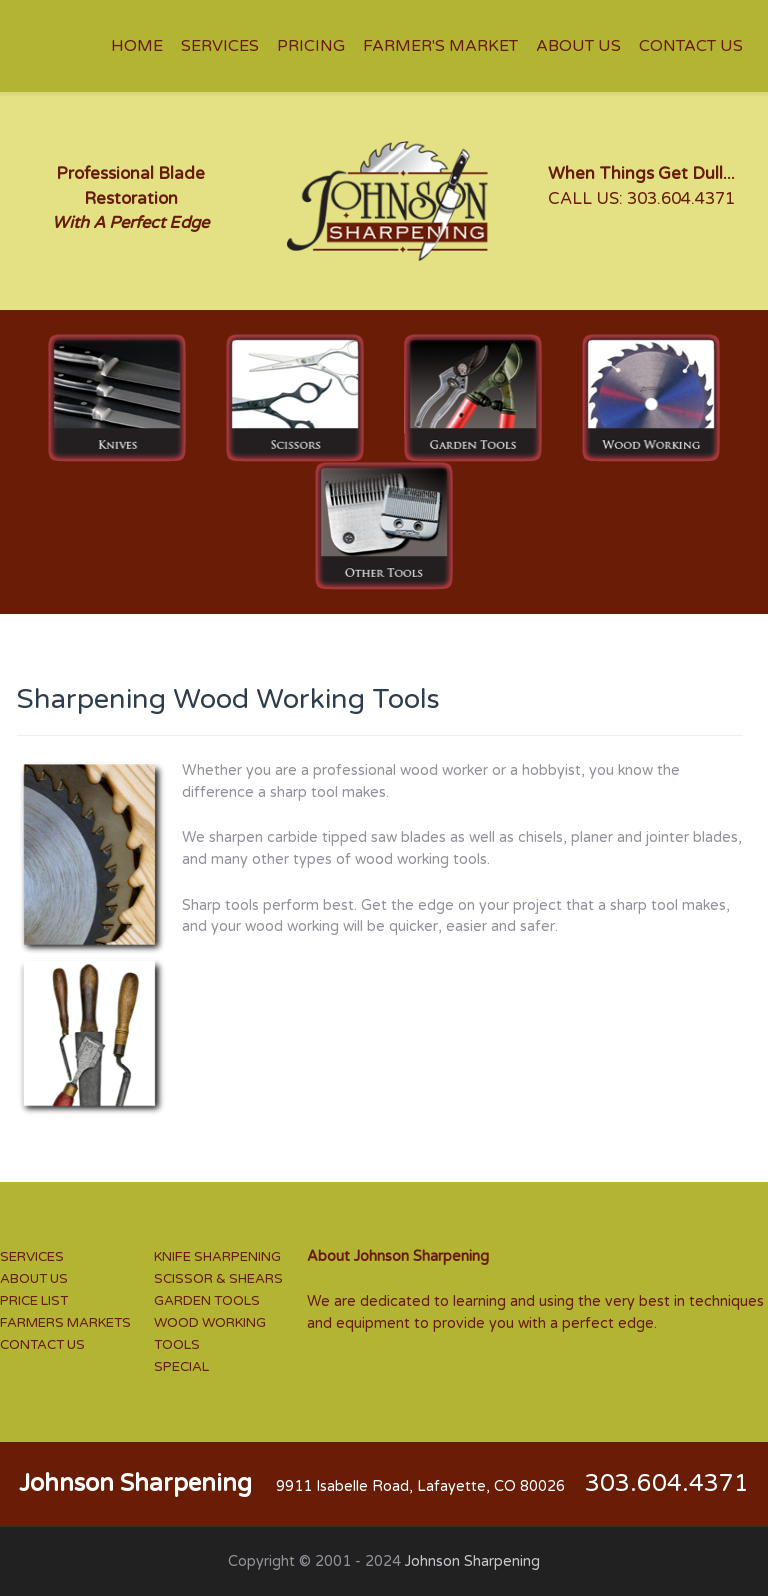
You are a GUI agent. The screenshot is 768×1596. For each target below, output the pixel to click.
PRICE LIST (34, 1301)
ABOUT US (34, 1279)
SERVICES (32, 1257)
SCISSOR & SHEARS (218, 1279)
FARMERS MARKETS (65, 1323)
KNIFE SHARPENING (217, 1257)
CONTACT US (42, 1345)
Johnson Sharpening (472, 1561)
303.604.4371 (681, 199)
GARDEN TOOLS (207, 1301)
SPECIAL (181, 1367)
